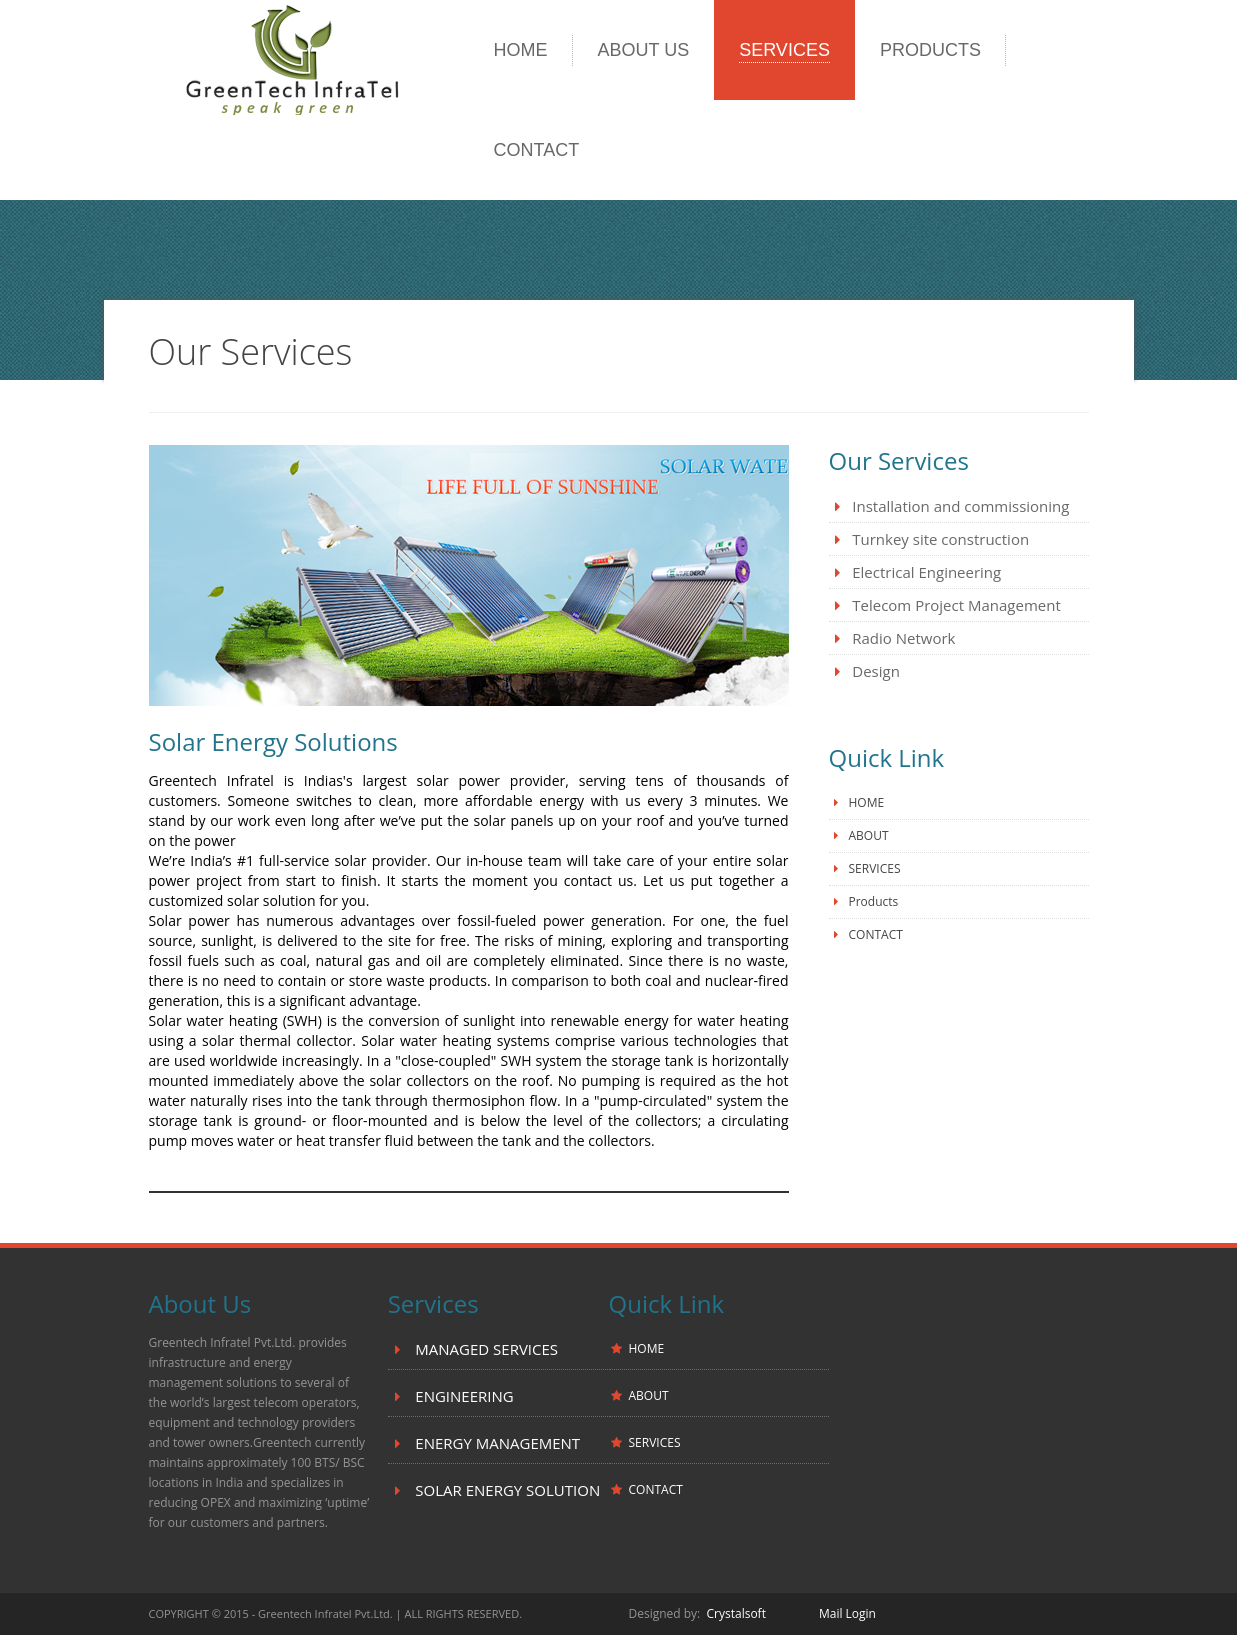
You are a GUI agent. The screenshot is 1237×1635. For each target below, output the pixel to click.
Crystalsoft (738, 1613)
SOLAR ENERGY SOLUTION (505, 1490)
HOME (867, 802)
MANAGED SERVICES (484, 1349)
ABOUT (869, 835)
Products (874, 901)
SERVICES (875, 868)
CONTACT (876, 934)
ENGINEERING (462, 1396)
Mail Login (847, 1613)
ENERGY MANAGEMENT (495, 1443)
